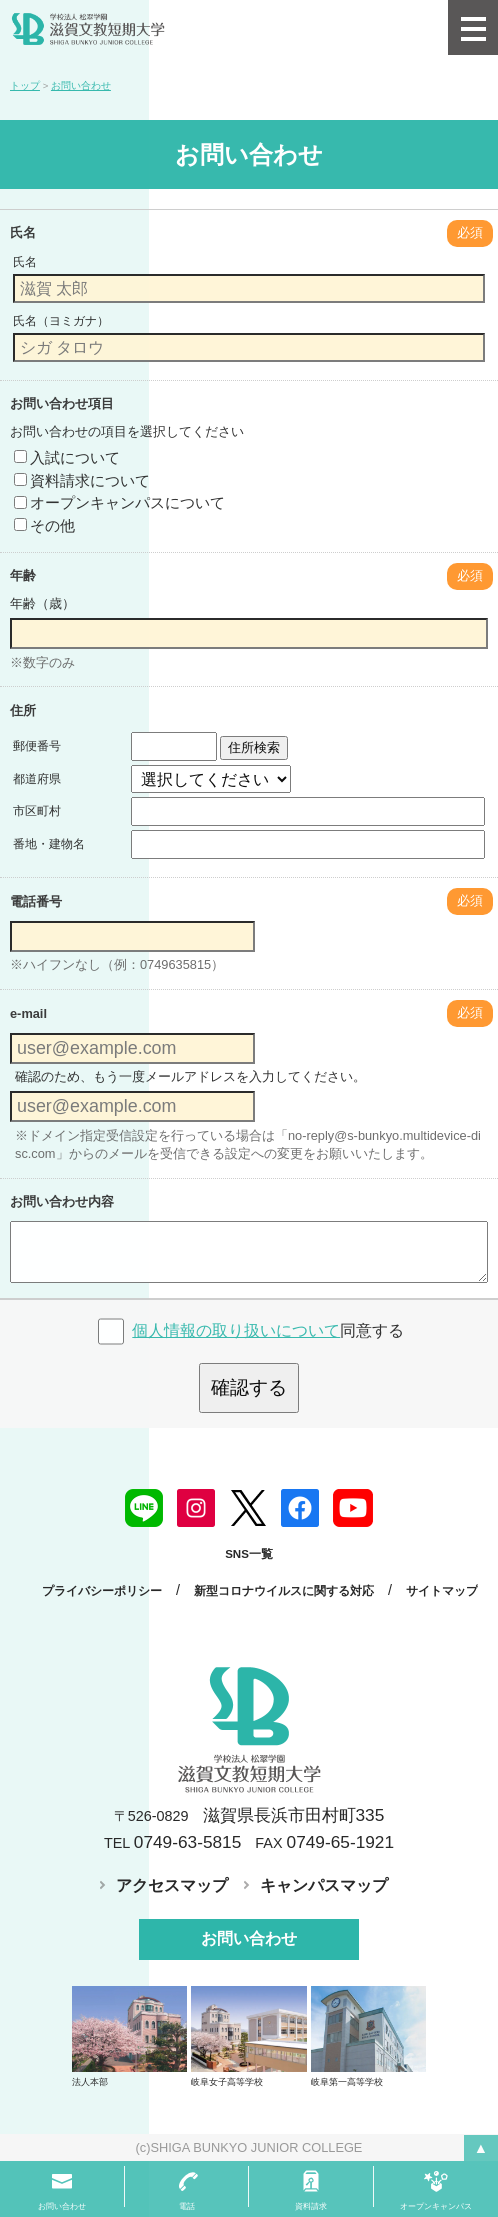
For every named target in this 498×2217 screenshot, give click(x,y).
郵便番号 (37, 746)
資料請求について (82, 480)
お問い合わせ (249, 1938)
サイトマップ (442, 1591)
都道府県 (37, 779)
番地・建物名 (49, 844)
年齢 (23, 575)
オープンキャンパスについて (119, 502)
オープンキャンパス (436, 2206)
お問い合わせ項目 (62, 403)
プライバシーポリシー (102, 1591)
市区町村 (37, 811)
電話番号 (36, 900)
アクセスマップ (172, 1885)
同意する (268, 1330)
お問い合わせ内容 (62, 1201)
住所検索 (254, 747)
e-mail (28, 1012)
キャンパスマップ (324, 1885)
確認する (249, 1387)
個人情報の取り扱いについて (236, 1330)
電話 (187, 2206)
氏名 (23, 232)
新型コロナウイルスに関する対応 (284, 1591)
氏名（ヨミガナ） (61, 321)
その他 (44, 525)
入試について (67, 457)
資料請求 (311, 2206)
